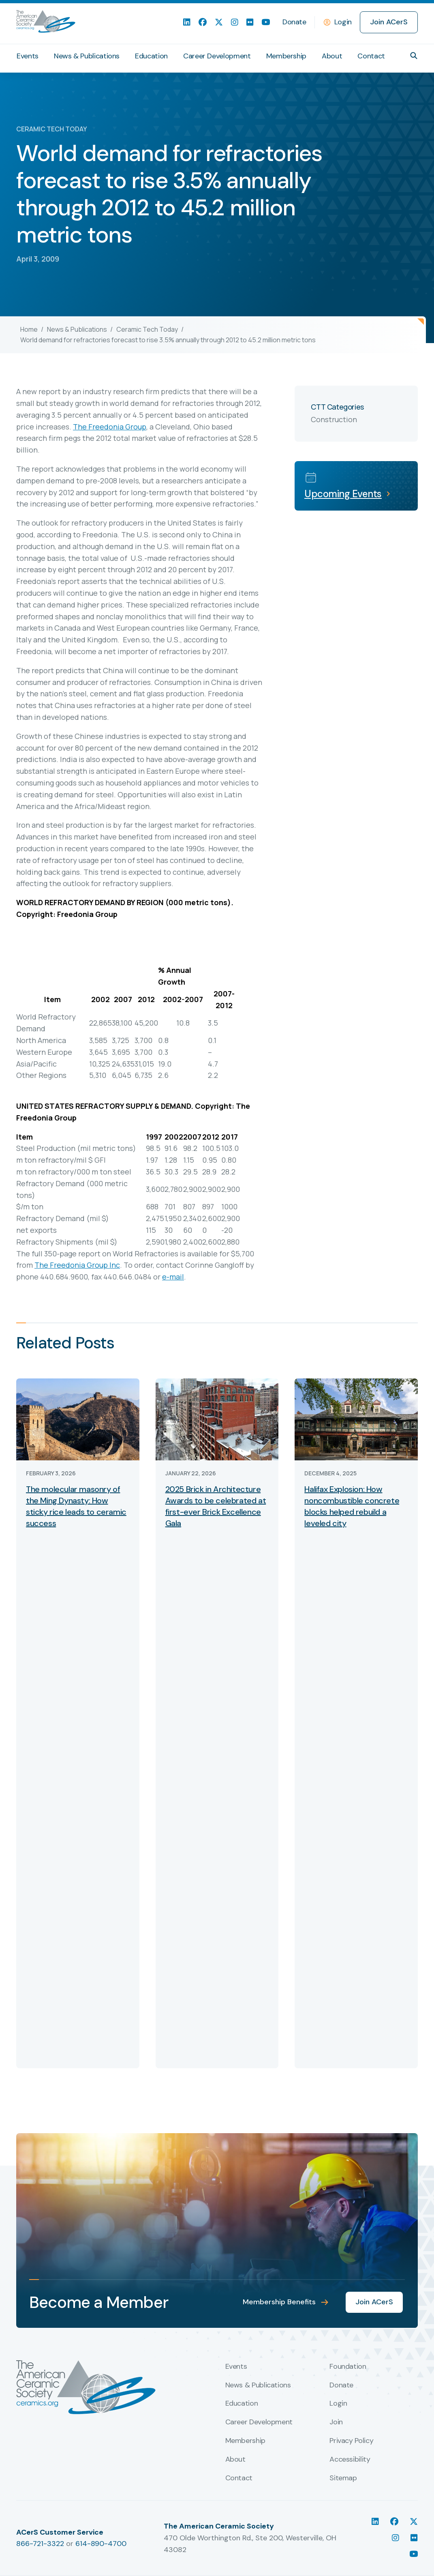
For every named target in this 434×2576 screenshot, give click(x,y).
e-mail (173, 1277)
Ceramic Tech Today (147, 329)
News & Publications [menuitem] (87, 56)
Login (343, 22)
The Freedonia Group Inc (77, 1265)
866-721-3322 (40, 2543)
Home (29, 329)
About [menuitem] (332, 56)
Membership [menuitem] (286, 56)
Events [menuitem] (27, 56)
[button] (414, 56)
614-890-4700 (100, 2543)
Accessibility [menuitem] (349, 2460)
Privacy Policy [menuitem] (351, 2441)
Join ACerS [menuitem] (389, 22)
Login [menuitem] (338, 2404)
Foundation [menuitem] (347, 2367)
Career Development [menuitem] (217, 56)
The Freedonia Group (109, 426)
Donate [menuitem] (294, 22)
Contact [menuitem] (371, 56)
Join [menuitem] (336, 2422)
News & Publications (77, 329)
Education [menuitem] (151, 56)
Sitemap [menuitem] (343, 2478)
